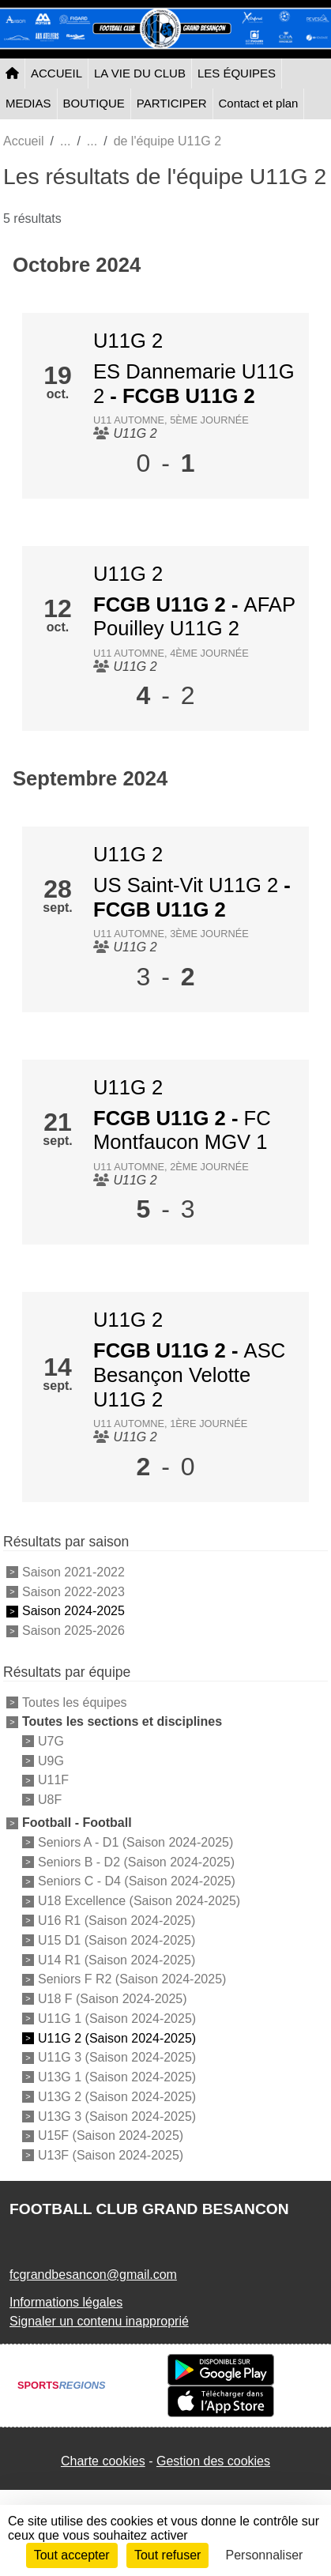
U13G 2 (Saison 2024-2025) (117, 2096)
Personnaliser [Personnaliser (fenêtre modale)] (264, 2555)
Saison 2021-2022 (73, 1572)
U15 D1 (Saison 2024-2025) (116, 1940)
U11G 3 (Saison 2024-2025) (117, 2057)
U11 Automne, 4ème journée (171, 653)
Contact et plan (259, 103)
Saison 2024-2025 (73, 1611)
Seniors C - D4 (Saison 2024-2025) (136, 1881)
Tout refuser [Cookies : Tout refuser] (167, 2555)
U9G (51, 1760)
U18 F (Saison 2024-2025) (112, 1998)
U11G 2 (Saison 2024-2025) (117, 2037)
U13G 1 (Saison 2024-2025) (117, 2077)
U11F (53, 1780)
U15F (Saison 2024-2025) (110, 2135)
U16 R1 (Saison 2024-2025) (116, 1920)
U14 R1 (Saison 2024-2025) (116, 1959)
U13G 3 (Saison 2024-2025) (117, 2115)
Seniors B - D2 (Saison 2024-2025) (136, 1861)
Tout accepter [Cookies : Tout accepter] (72, 2555)
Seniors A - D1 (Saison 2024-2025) (135, 1842)
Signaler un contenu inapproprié (99, 2321)
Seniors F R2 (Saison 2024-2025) (132, 1979)
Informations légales (65, 2302)
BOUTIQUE (94, 103)
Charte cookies (103, 2461)
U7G (51, 1741)
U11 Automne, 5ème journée (171, 420)
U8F (50, 1799)
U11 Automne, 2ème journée (171, 1167)
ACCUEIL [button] (56, 73)
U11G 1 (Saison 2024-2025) (117, 2018)
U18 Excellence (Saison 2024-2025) (139, 1901)
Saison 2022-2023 (73, 1591)
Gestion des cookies (213, 2461)
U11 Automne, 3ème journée (171, 934)
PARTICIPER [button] (172, 103)
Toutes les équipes (74, 1702)
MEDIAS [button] (28, 103)
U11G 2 (128, 341)
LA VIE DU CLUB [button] (140, 73)
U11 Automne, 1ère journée (170, 1423)
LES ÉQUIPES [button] (236, 73)
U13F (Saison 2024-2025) (110, 2155)
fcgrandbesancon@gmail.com (93, 2274)
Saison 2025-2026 (73, 1630)
